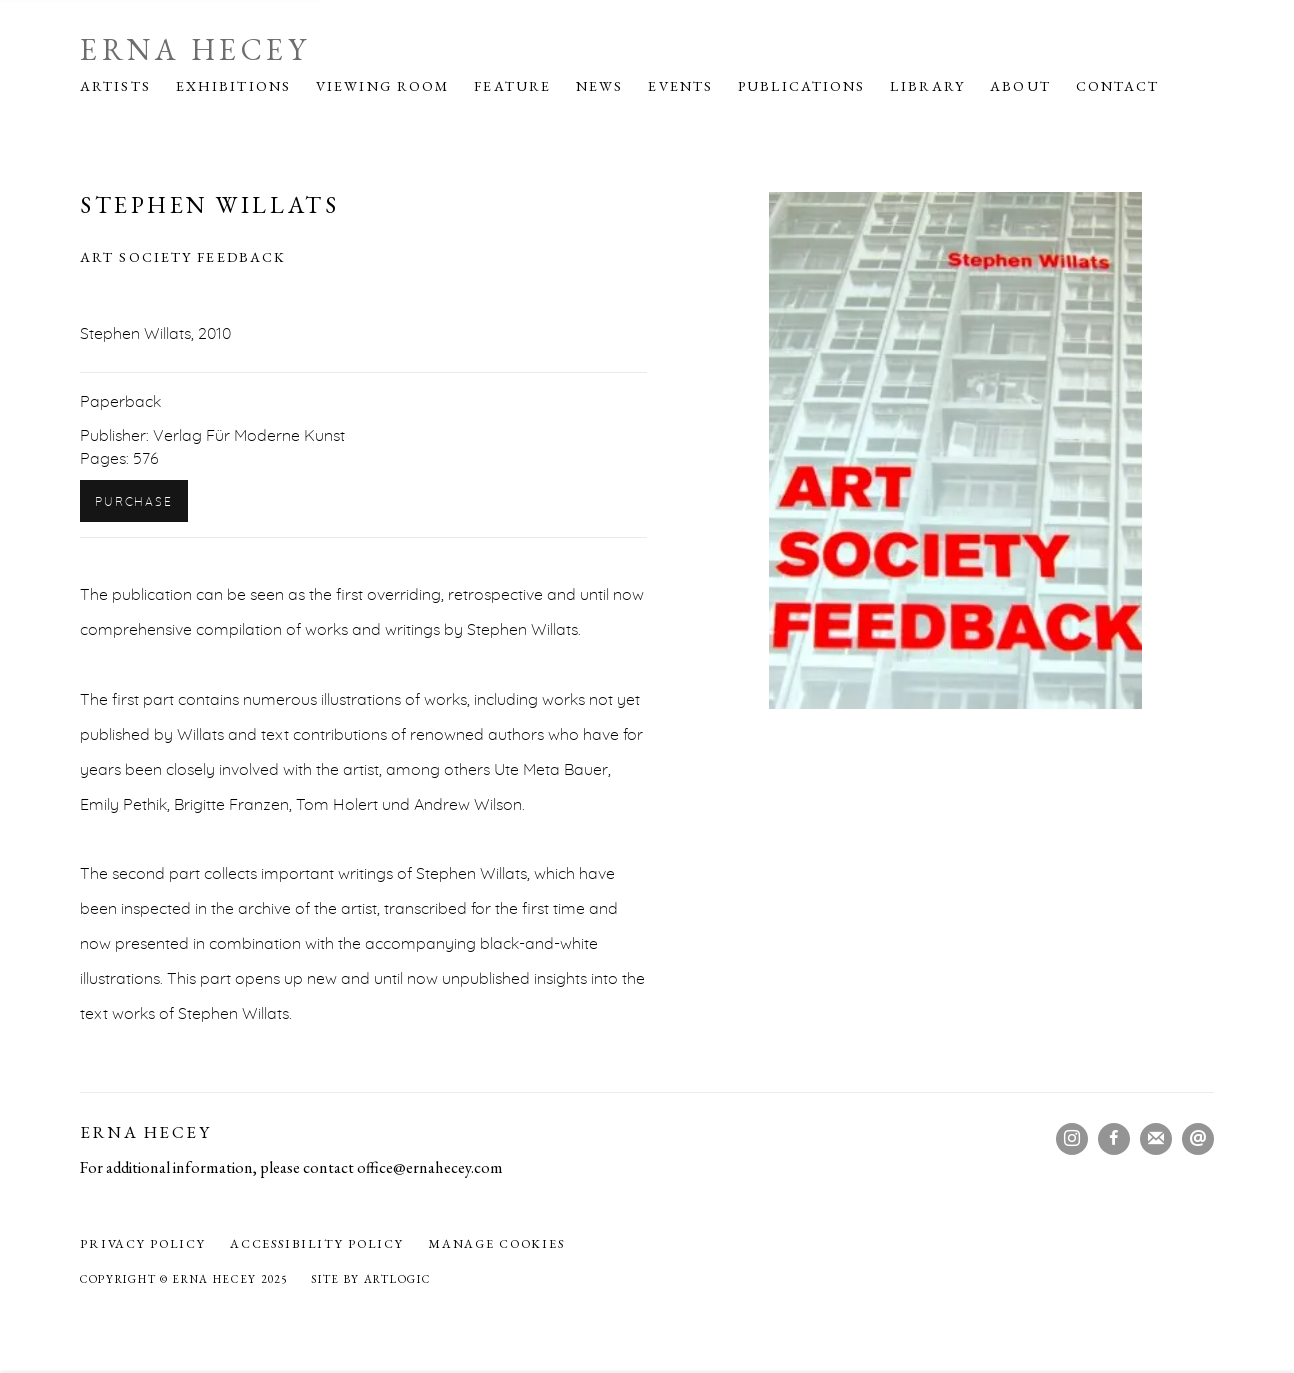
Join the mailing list (1156, 1139)
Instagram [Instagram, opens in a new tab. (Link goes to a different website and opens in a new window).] (1072, 1139)
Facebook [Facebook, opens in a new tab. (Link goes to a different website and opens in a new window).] (1114, 1139)
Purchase (134, 502)
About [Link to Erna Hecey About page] (1020, 86)
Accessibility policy (317, 1244)
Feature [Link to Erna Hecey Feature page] (512, 86)
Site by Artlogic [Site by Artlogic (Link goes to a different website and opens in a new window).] (370, 1279)
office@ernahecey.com (430, 1167)
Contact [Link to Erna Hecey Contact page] (1118, 86)
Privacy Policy (143, 1244)
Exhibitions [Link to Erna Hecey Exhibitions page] (233, 86)
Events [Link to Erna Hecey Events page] (680, 86)
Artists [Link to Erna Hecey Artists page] (115, 86)
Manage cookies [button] (496, 1244)
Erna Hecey (195, 50)
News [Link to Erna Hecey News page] (599, 86)
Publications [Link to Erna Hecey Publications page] (801, 86)
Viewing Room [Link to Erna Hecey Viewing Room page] (382, 86)
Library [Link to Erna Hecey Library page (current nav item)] (927, 86)
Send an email (1198, 1139)
